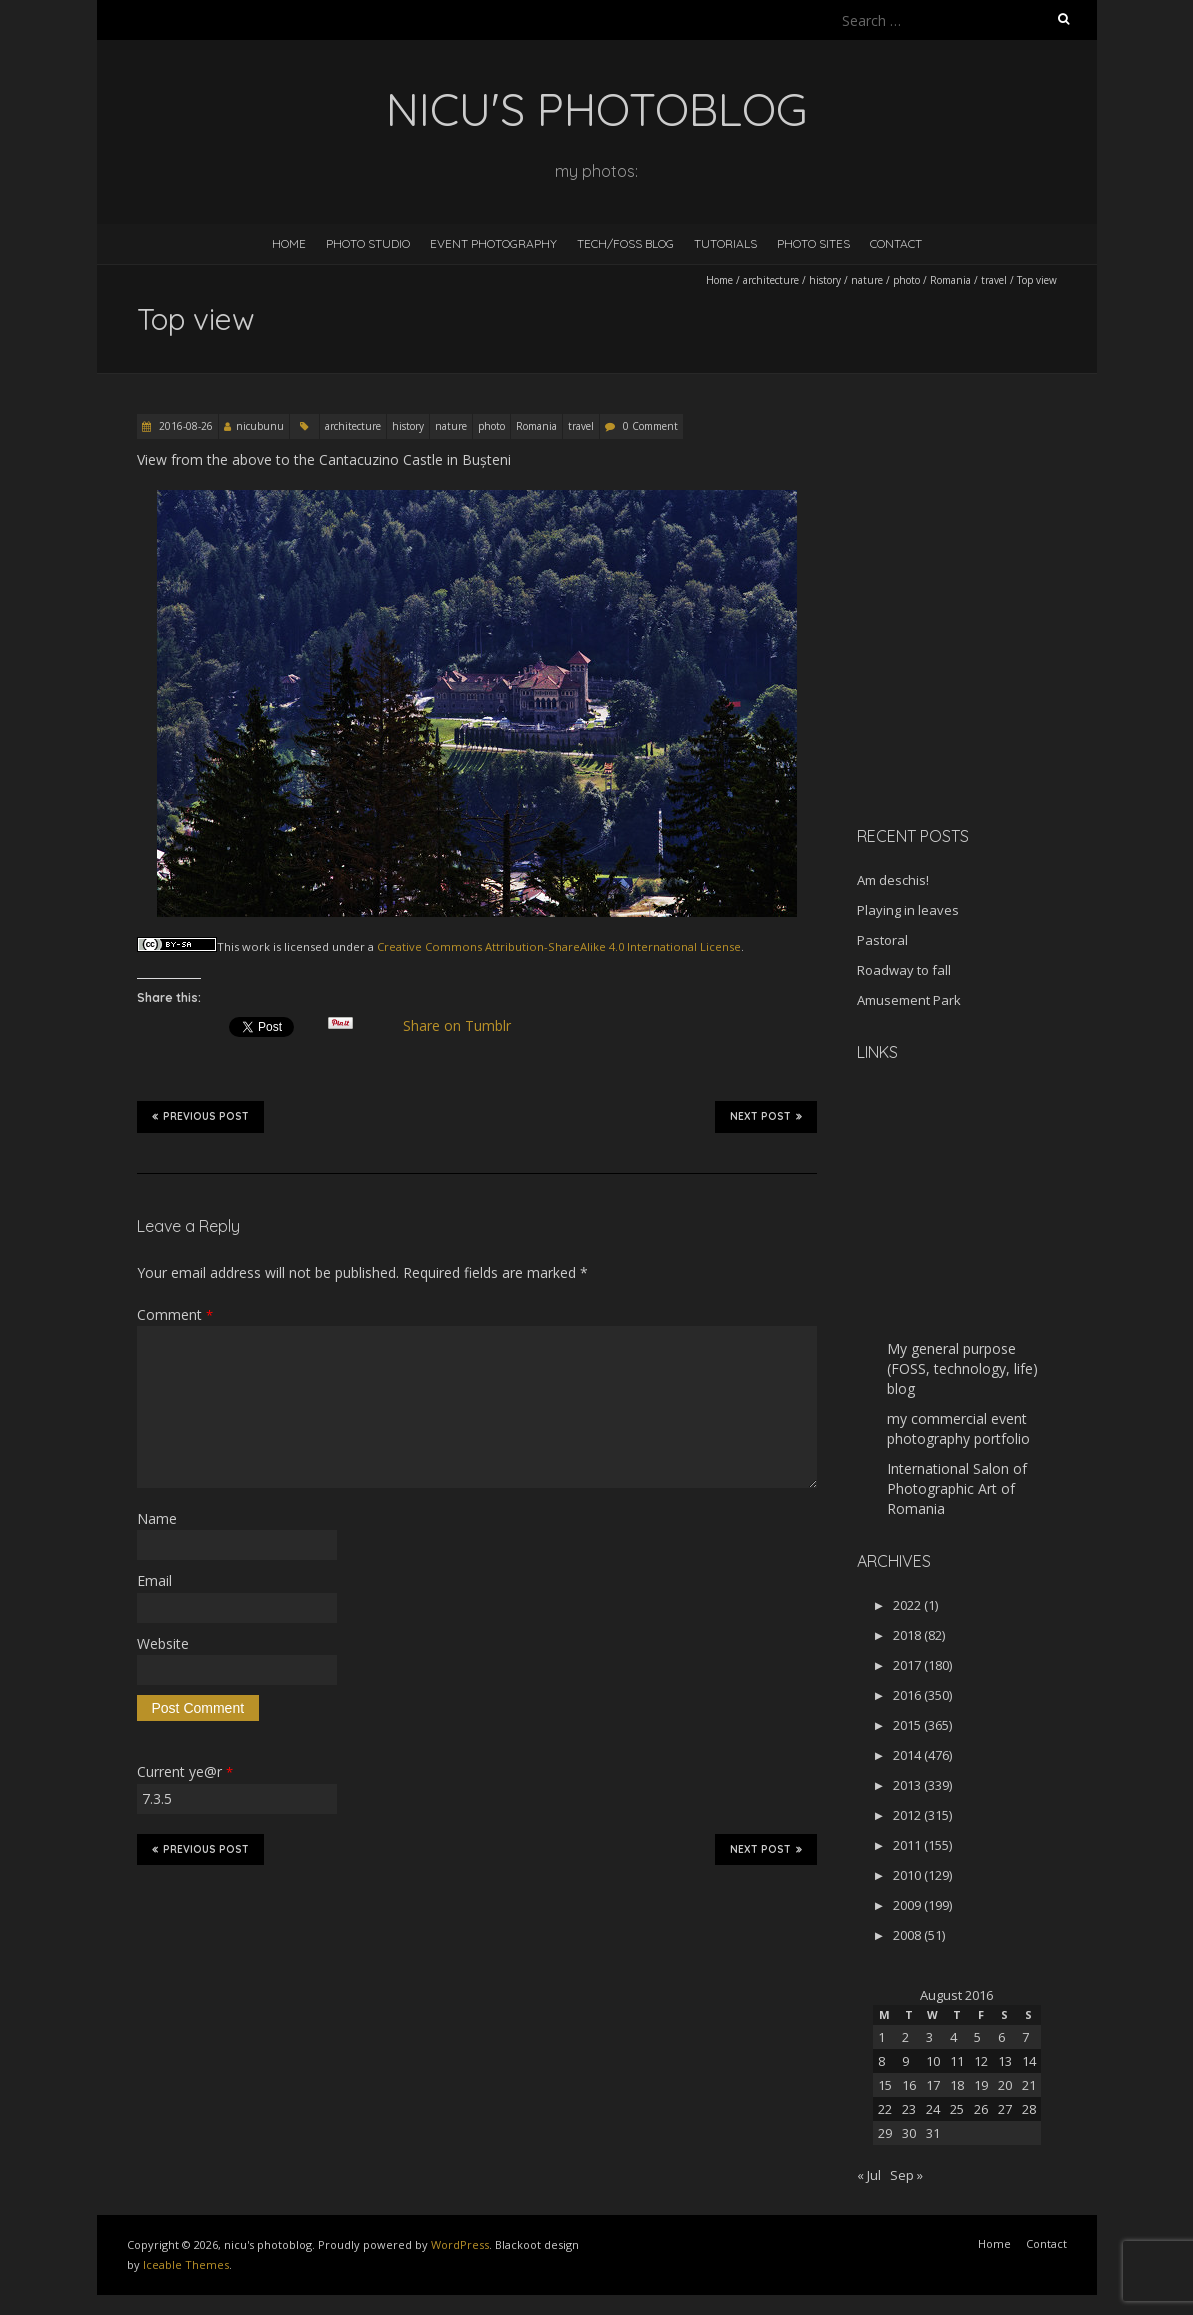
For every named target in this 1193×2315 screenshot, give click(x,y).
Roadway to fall (904, 970)
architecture (771, 280)
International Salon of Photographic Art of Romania (957, 1488)
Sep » (906, 2175)
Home (289, 243)
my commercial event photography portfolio (958, 1428)
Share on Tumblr (464, 1026)
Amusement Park (909, 1000)
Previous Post (200, 1116)
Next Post (766, 1116)
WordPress (460, 2244)
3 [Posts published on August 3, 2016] (929, 2037)
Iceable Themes (186, 2264)
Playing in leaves (908, 910)
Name (157, 1518)
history (825, 280)
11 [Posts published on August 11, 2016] (957, 2061)
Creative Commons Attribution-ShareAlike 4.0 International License (559, 946)
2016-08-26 (184, 426)
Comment (175, 1314)
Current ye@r (185, 1771)
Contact (896, 243)
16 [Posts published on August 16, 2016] (909, 2085)
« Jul (869, 2175)
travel (994, 280)
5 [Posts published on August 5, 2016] (977, 2037)
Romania (950, 280)
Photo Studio (368, 243)
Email (154, 1580)
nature (867, 280)
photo (906, 280)
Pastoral (882, 940)
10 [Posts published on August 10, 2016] (933, 2061)
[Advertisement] (982, 669)
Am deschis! (893, 880)
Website (163, 1643)
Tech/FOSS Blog (625, 243)
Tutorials (725, 243)
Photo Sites (813, 243)
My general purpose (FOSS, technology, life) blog (962, 1368)
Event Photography (493, 243)
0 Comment (650, 426)
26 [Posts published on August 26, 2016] (981, 2109)
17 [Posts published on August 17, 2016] (933, 2085)
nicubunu (260, 426)
